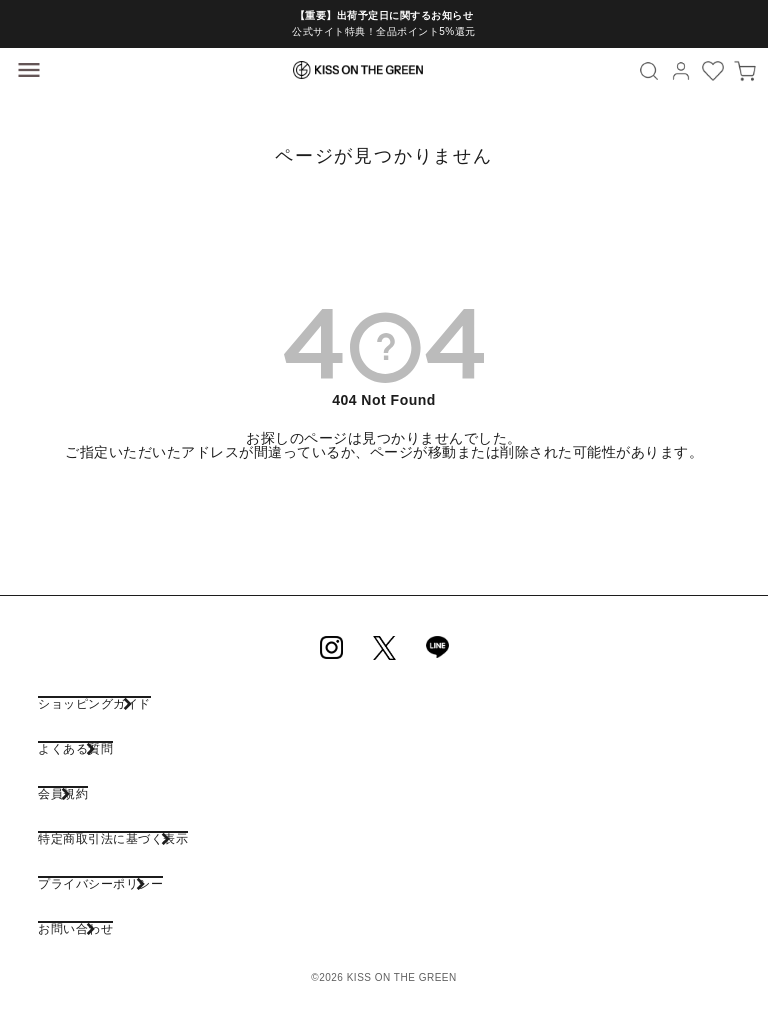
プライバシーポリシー (100, 883)
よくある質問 (75, 748)
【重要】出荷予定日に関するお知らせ (384, 15)
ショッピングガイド (94, 703)
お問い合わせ (75, 928)
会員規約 (63, 793)
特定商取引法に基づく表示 (113, 838)
